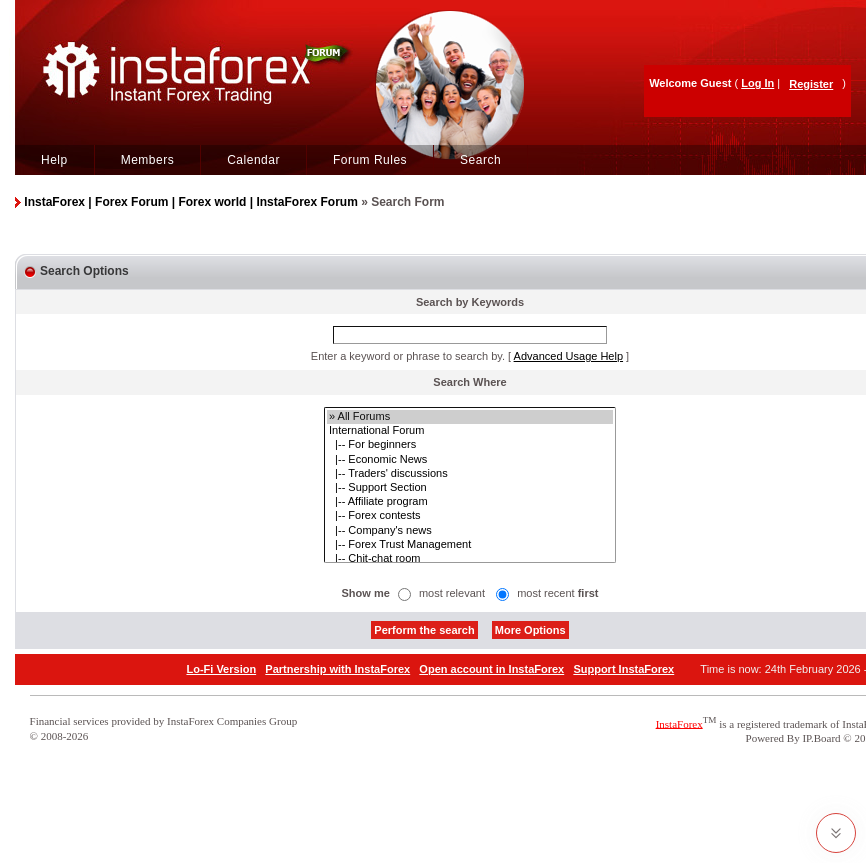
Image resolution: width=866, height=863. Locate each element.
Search (480, 160)
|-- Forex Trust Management (470, 545)
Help (54, 160)
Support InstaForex (623, 669)
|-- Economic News (470, 460)
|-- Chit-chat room (470, 559)
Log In (757, 83)
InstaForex (679, 723)
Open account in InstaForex (491, 669)
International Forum (470, 431)
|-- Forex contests (470, 516)
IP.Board (821, 738)
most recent (557, 593)
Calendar (253, 160)
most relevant (452, 593)
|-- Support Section (470, 488)
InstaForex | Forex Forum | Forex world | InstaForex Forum (190, 202)
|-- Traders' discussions (470, 474)
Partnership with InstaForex (337, 669)
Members (148, 160)
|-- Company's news (470, 531)
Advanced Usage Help (568, 356)
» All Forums (470, 417)
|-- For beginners (470, 445)
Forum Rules (370, 160)
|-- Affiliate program (470, 502)
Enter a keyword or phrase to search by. (408, 356)
